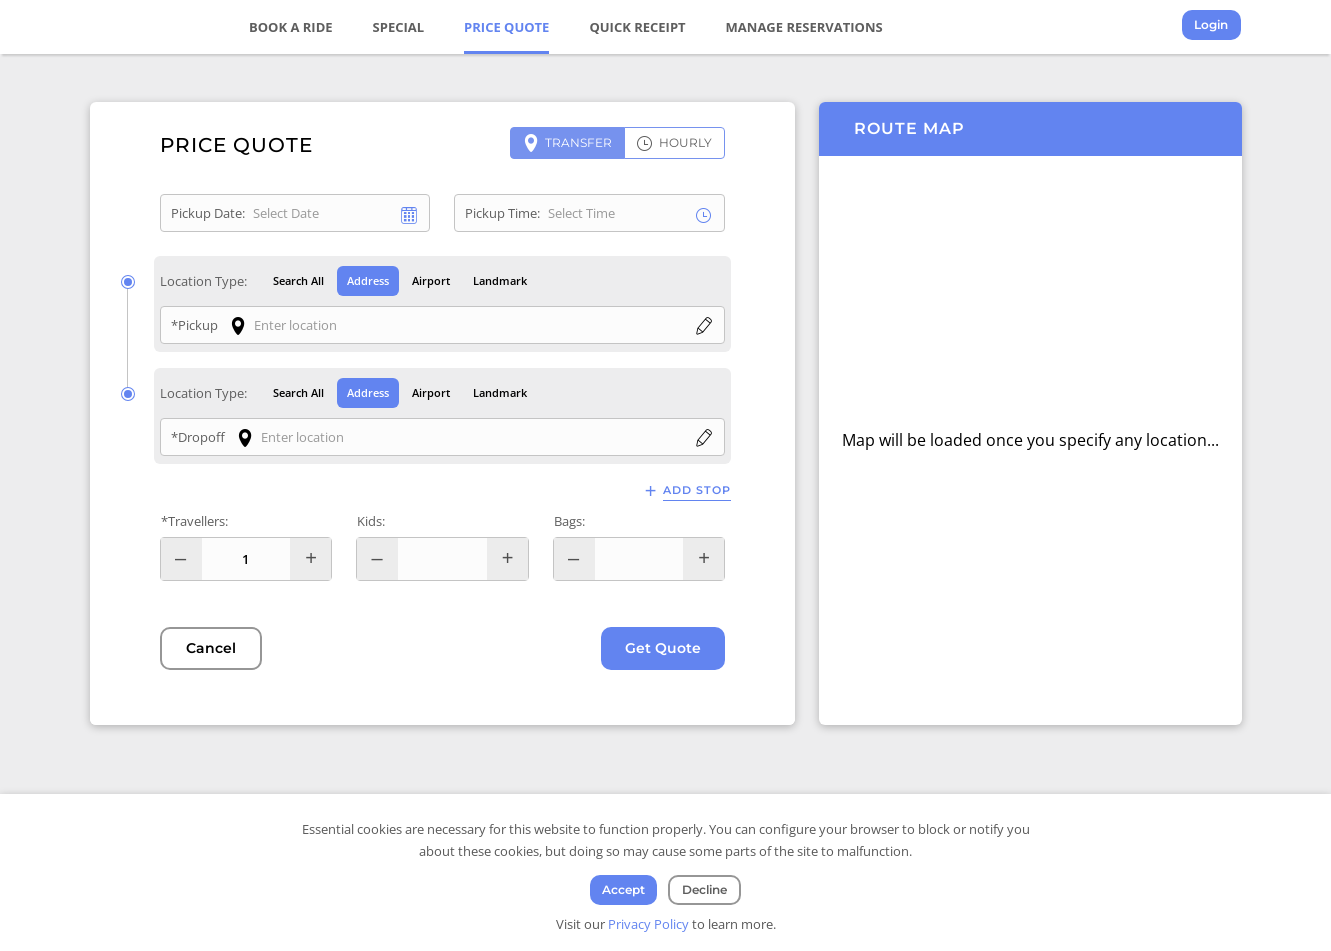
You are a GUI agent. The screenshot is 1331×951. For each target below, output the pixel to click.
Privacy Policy (648, 924)
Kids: (371, 522)
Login (1212, 25)
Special (399, 27)
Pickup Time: (502, 213)
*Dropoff (198, 438)
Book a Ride (292, 27)
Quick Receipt (638, 27)
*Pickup (194, 325)
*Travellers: (194, 522)
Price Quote (507, 27)
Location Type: (203, 281)
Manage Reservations (804, 27)
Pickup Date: (208, 213)
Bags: (569, 522)
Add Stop (697, 491)
